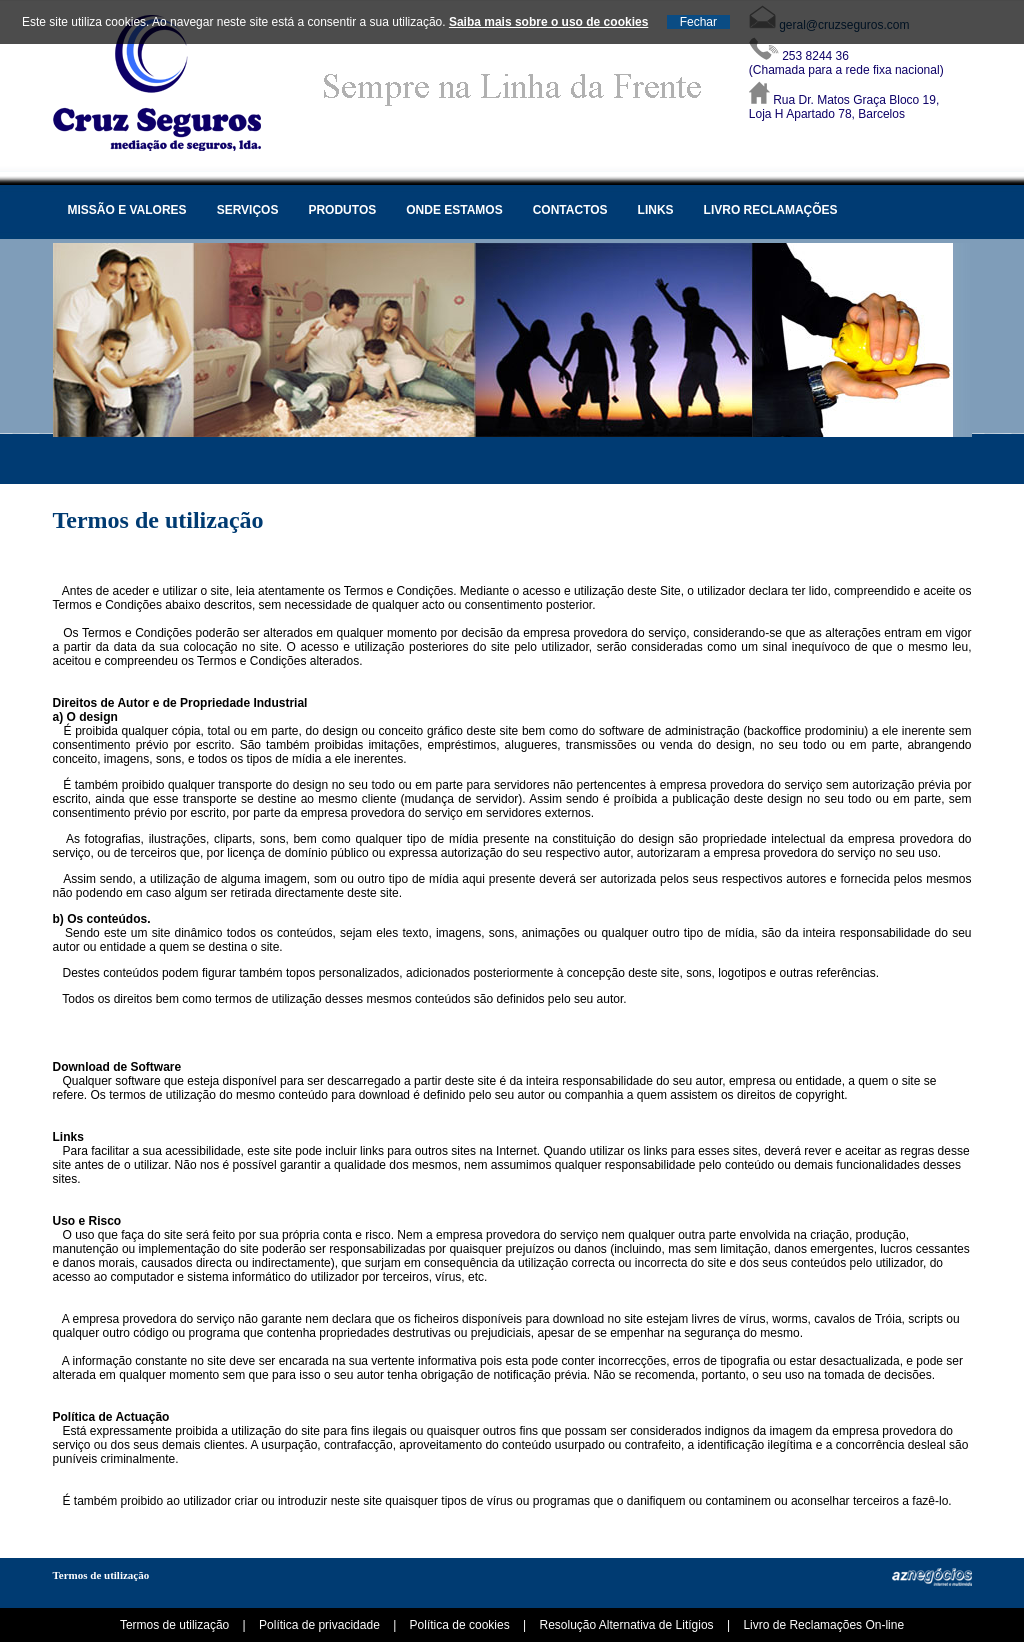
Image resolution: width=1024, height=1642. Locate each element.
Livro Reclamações (771, 210)
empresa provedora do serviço (604, 633)
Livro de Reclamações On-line (823, 1625)
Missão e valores (127, 210)
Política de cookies (460, 1625)
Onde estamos (454, 210)
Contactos (570, 210)
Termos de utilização (101, 1575)
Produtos (342, 210)
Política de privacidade (319, 1625)
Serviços (248, 210)
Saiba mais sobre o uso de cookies (548, 22)
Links (656, 210)
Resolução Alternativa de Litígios (626, 1625)
